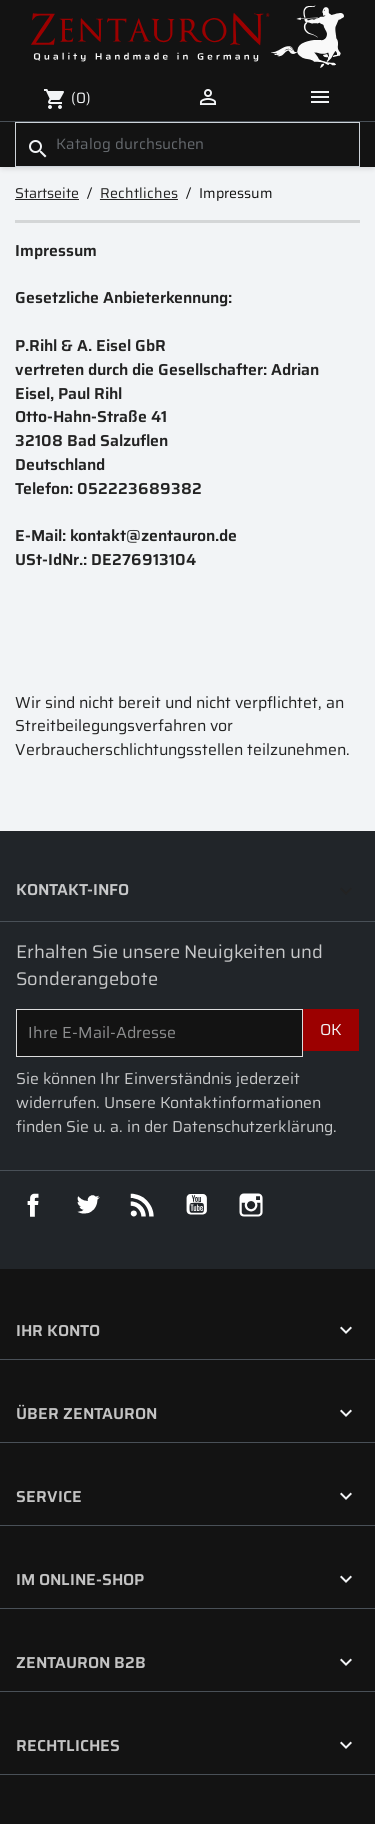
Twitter (88, 1205)
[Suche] (187, 144)
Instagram (251, 1205)
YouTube (197, 1205)
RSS (142, 1205)
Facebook (33, 1205)
